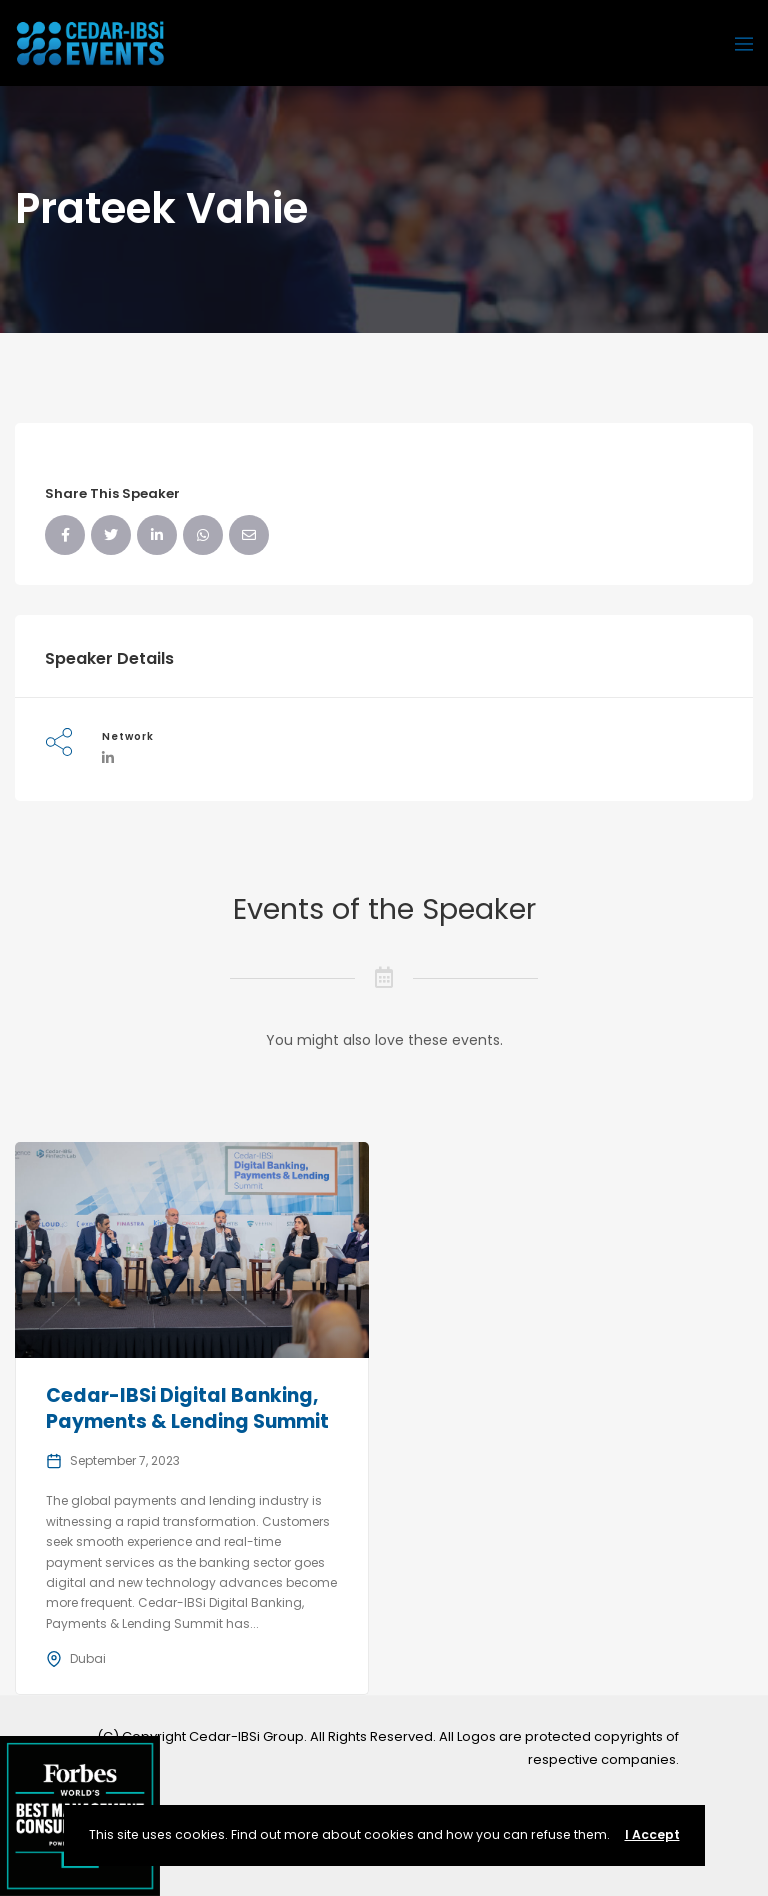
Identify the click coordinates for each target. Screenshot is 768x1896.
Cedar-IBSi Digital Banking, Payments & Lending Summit (187, 1409)
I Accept (652, 1834)
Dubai (88, 1658)
